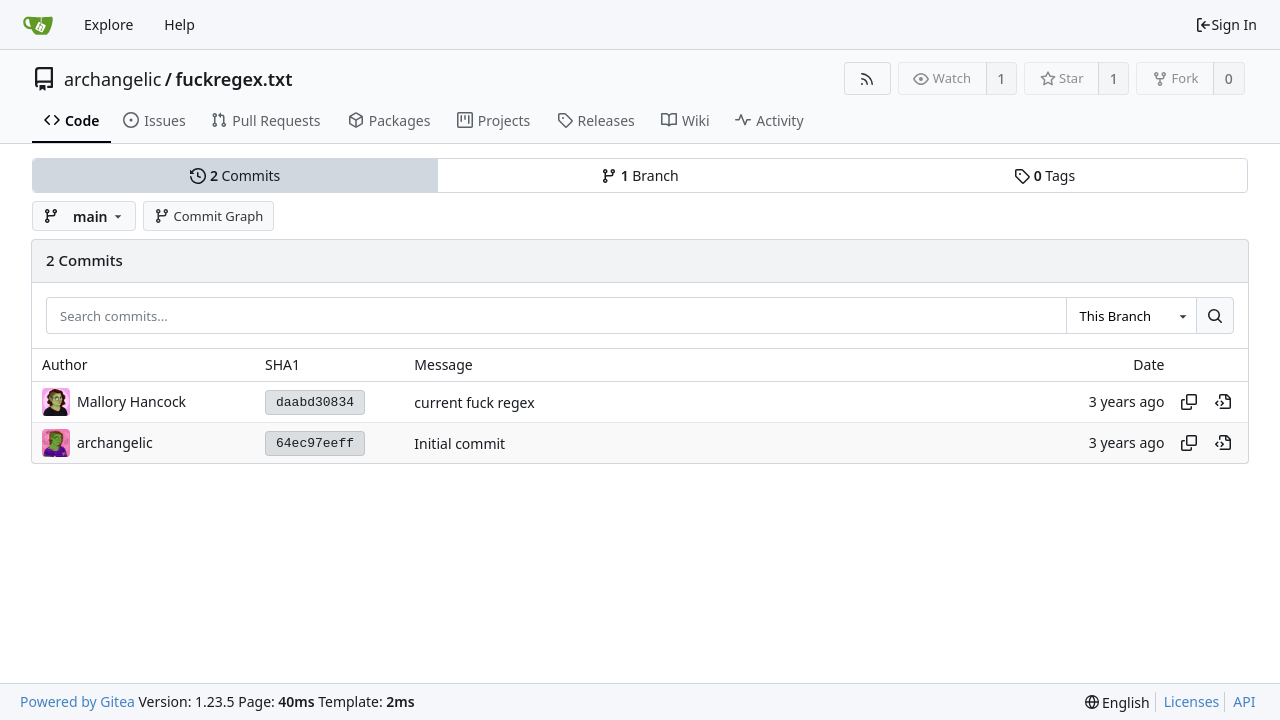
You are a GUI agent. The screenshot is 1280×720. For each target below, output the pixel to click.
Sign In (1226, 24)
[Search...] (1215, 316)
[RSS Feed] (867, 78)
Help (179, 24)
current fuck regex (474, 402)
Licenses (1192, 701)
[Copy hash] (1189, 402)
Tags (1044, 175)
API (1244, 701)
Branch (640, 175)
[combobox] (1131, 316)
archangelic (112, 79)
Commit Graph (208, 216)
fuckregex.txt (234, 79)
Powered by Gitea (77, 701)
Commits (235, 175)
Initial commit (459, 443)
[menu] (1117, 702)
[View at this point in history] (1223, 402)
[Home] (38, 25)
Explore (108, 24)
